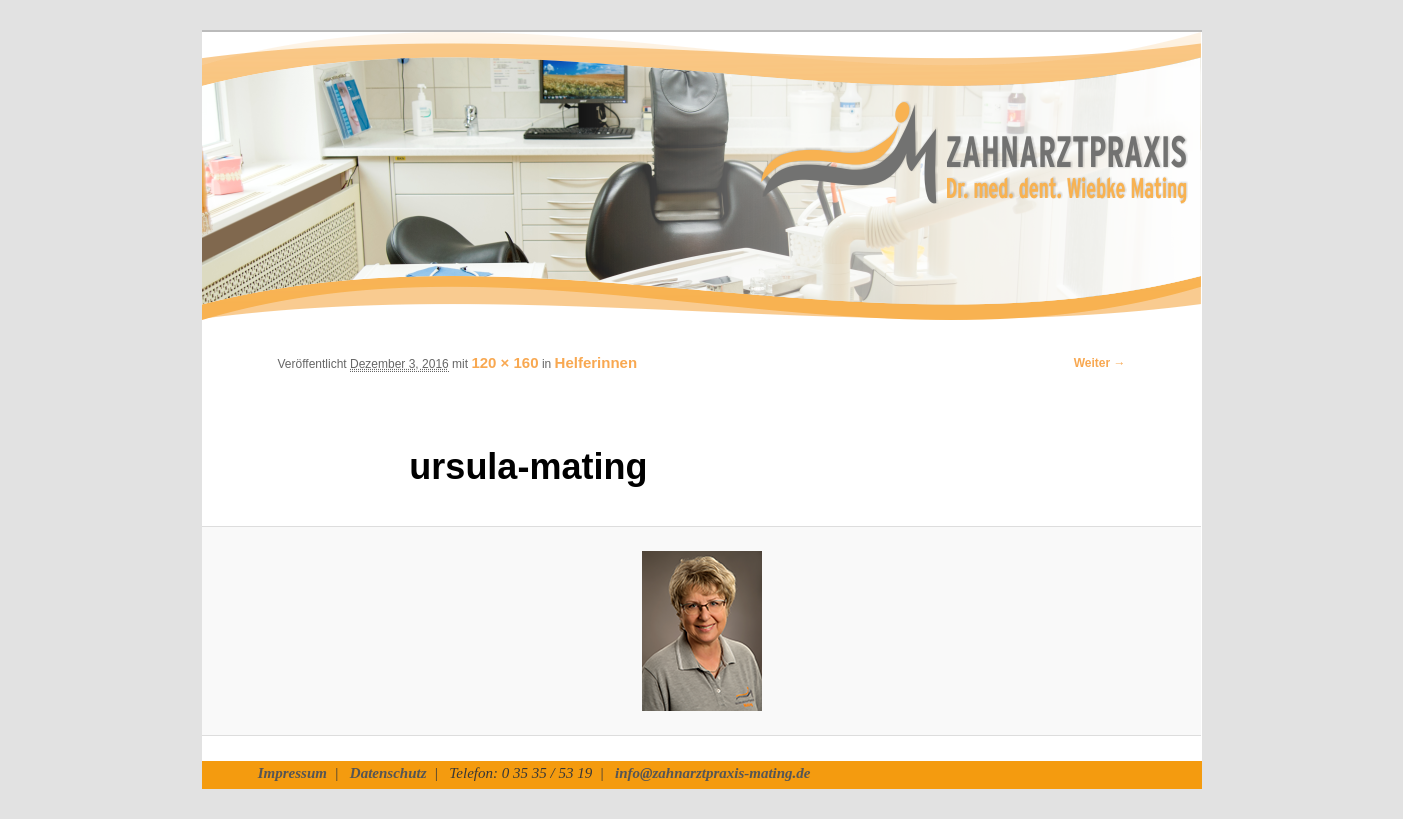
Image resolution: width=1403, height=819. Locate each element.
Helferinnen (596, 362)
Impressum (292, 773)
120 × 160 (504, 362)
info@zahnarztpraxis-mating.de (712, 773)
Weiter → (1100, 363)
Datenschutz (388, 773)
